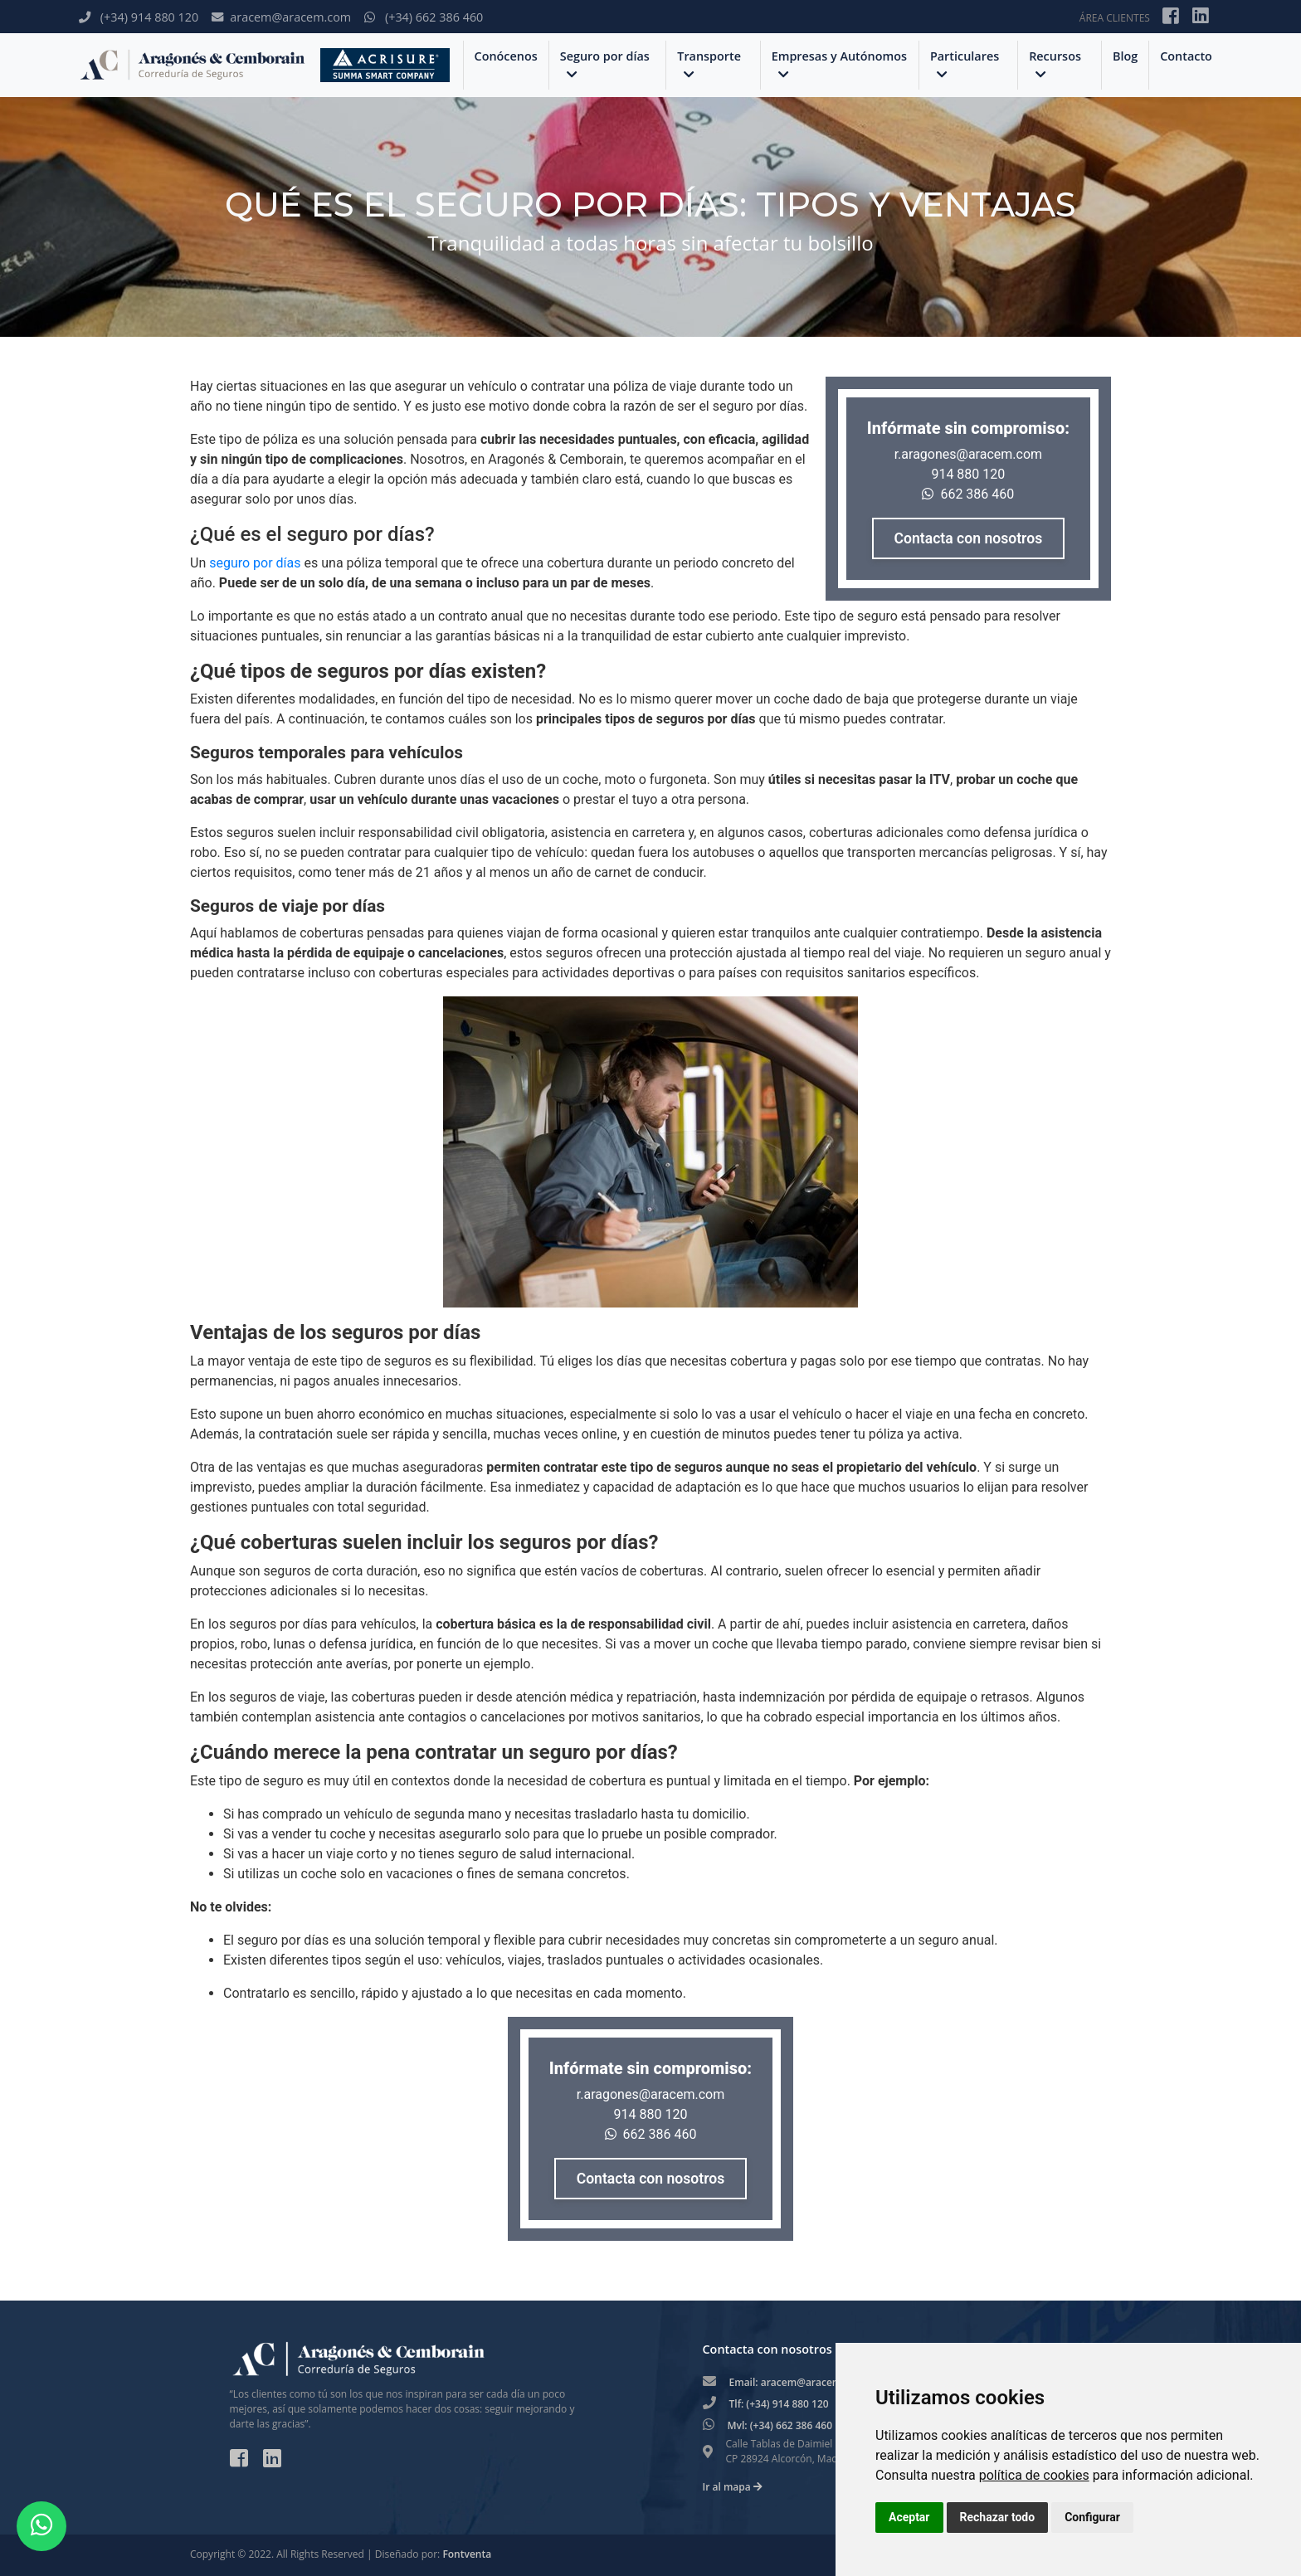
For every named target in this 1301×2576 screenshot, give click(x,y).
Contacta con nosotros (968, 538)
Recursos (1055, 64)
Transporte (709, 64)
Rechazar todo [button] (997, 2517)
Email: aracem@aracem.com (797, 2382)
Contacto (1186, 56)
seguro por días (256, 563)
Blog (1125, 56)
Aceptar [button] (909, 2517)
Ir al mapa (733, 2487)
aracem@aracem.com (281, 17)
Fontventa (466, 2554)
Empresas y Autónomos (839, 64)
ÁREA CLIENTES (1114, 18)
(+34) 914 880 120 (138, 17)
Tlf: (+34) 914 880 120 (779, 2404)
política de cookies (1034, 2475)
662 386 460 (968, 494)
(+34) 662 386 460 (423, 17)
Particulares (964, 64)
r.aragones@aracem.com (968, 454)
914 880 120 (968, 474)
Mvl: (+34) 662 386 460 (780, 2425)
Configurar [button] (1092, 2517)
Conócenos (506, 56)
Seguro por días (605, 64)
